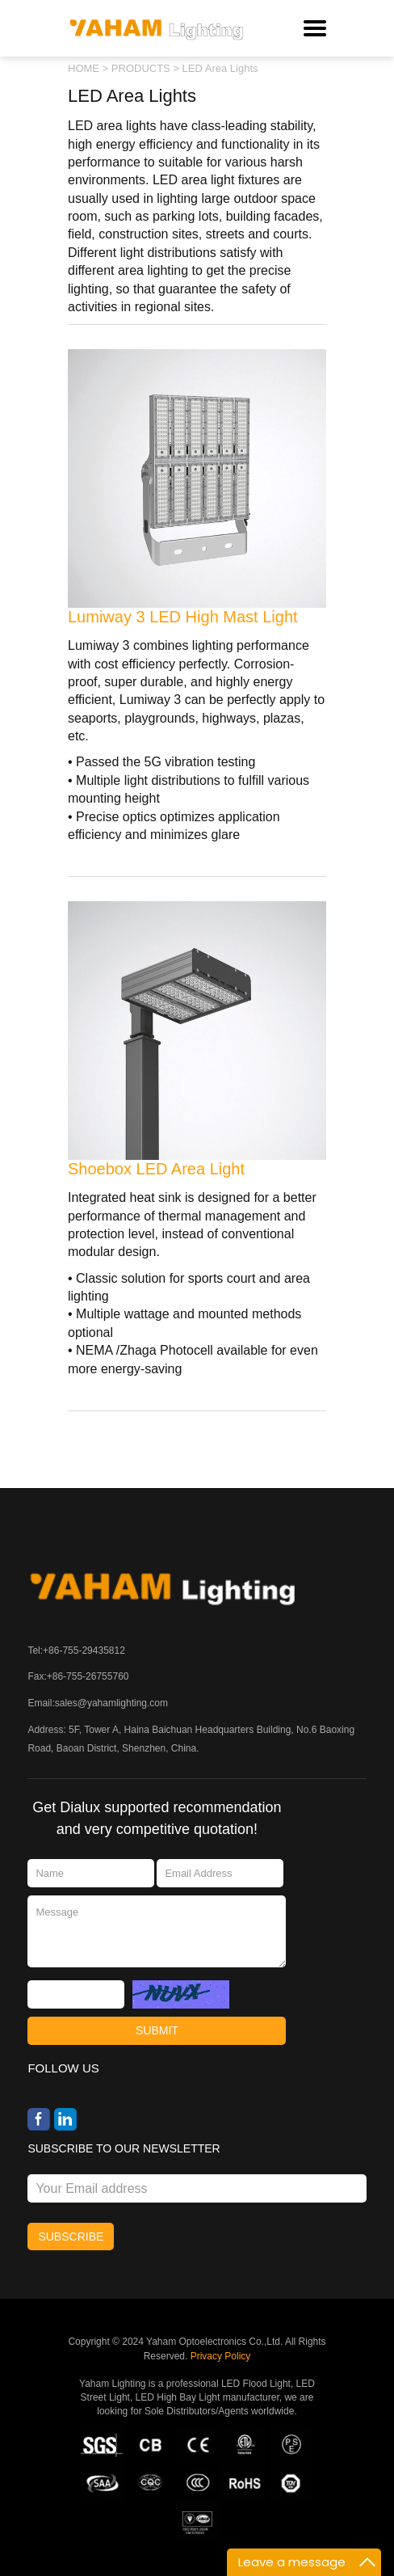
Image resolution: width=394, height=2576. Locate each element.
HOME (83, 68)
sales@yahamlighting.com (111, 1703)
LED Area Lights (220, 68)
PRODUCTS (140, 68)
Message (156, 1931)
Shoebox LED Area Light (156, 1169)
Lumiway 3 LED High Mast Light (183, 617)
